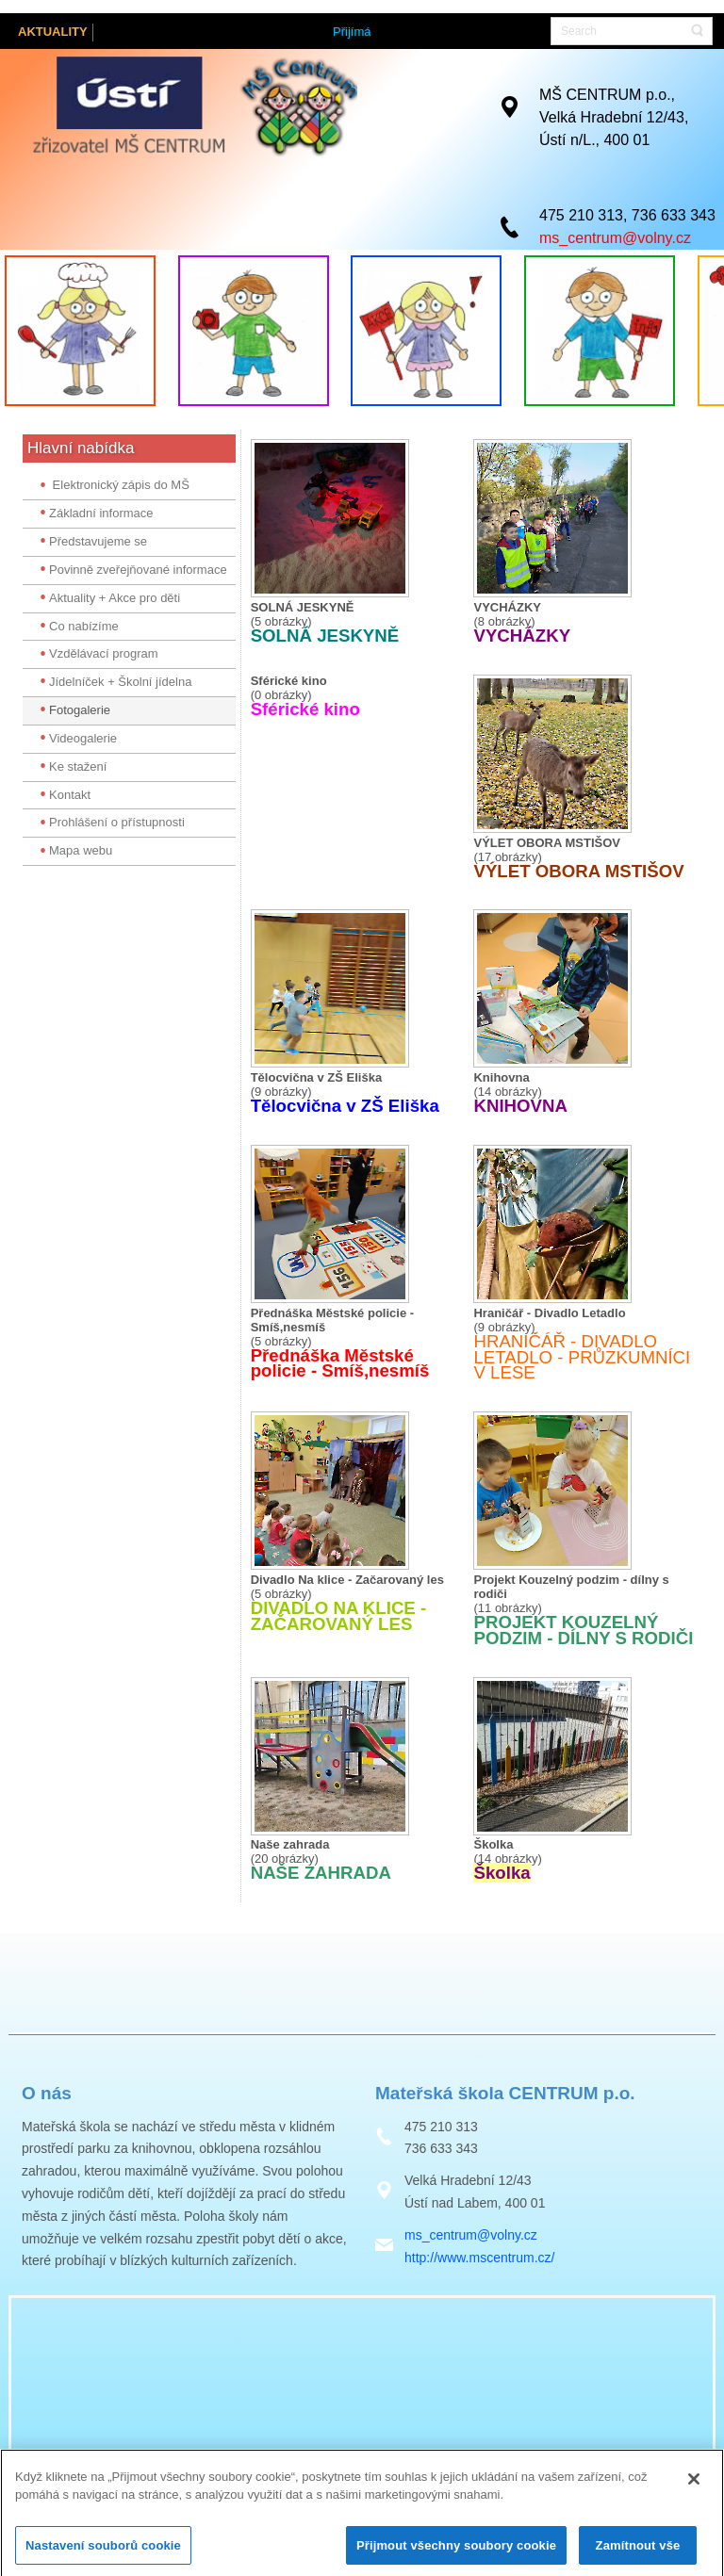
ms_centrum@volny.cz (615, 236)
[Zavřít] (694, 2492)
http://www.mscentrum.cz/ (479, 2257)
